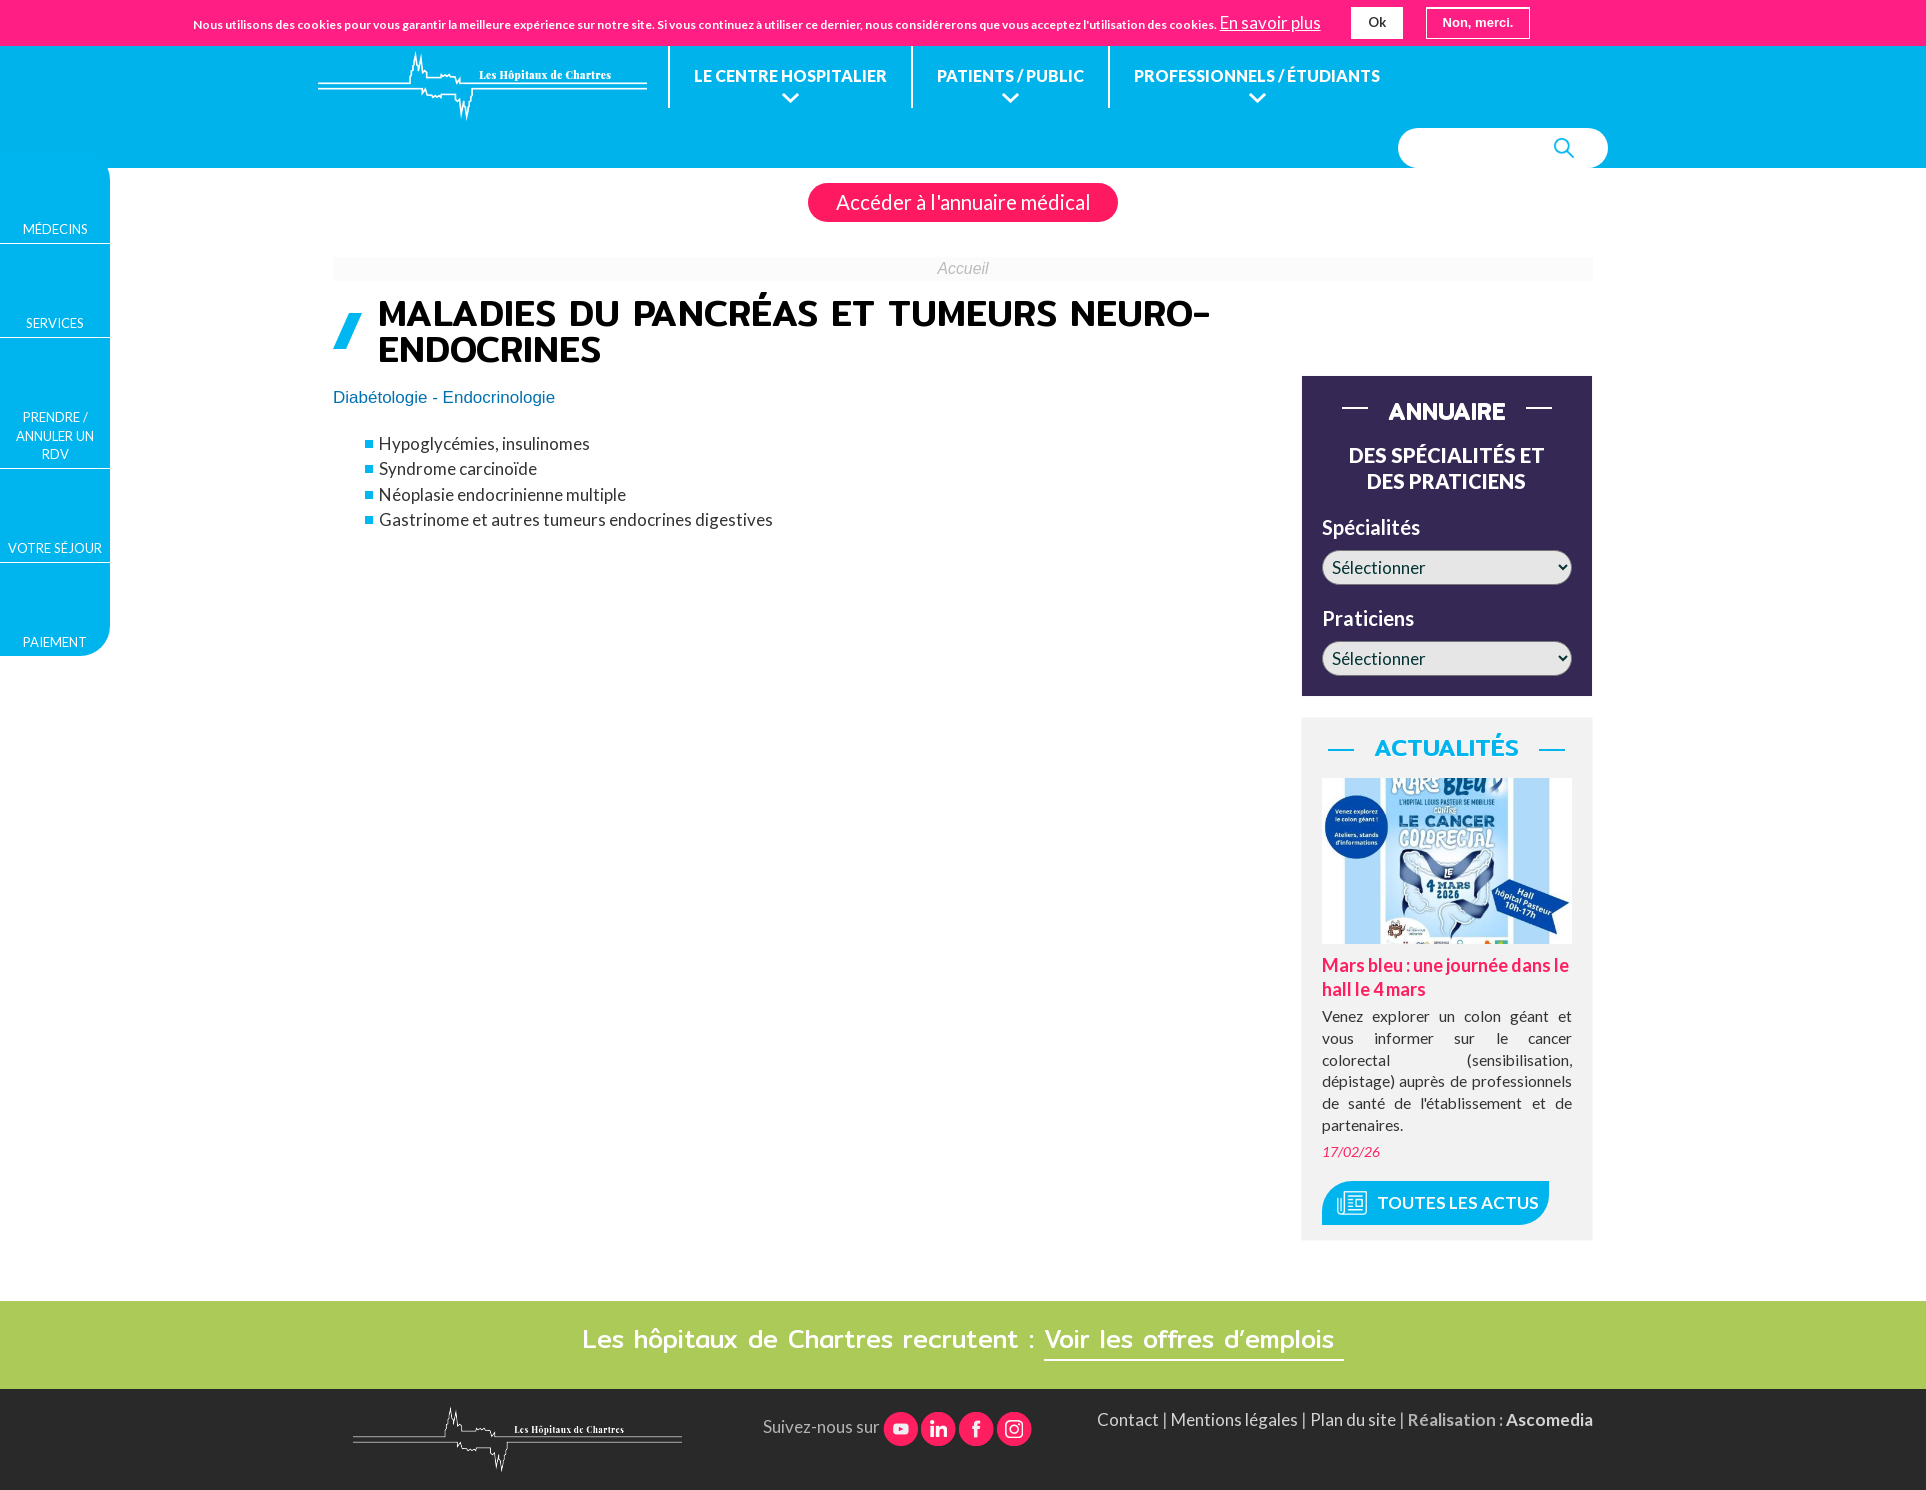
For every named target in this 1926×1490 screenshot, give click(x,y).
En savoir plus (1270, 23)
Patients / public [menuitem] (1010, 75)
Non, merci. (1478, 22)
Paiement (55, 642)
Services (55, 323)
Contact (1128, 1419)
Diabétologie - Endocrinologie (444, 397)
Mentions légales (1234, 1419)
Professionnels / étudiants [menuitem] (1257, 75)
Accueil (963, 268)
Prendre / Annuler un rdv (55, 435)
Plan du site (1353, 1419)
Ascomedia (1549, 1419)
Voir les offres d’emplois (1194, 1339)
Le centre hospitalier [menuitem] (790, 75)
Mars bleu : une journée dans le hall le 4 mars (1445, 976)
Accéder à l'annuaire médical (963, 202)
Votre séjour (55, 548)
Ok (1377, 22)
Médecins (55, 229)
